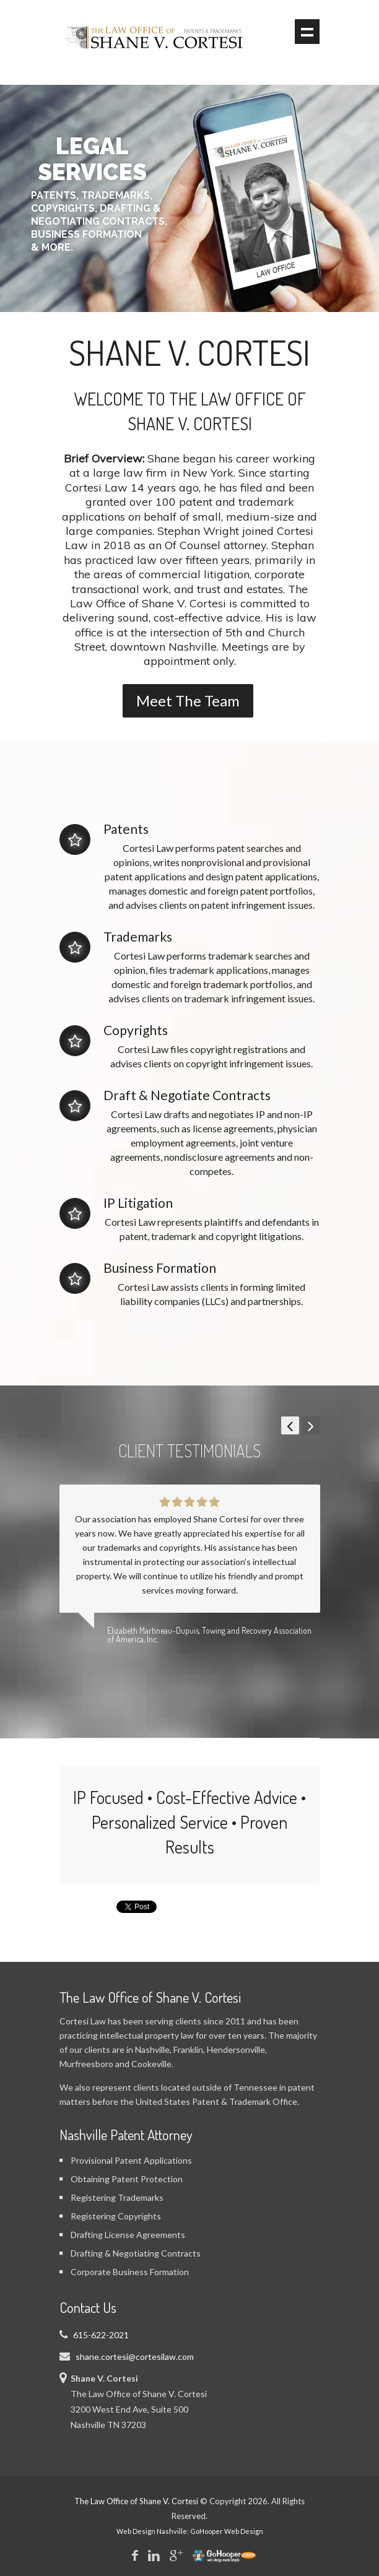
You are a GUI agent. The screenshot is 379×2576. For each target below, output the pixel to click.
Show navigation (307, 31)
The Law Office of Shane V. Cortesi (136, 2501)
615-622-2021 (101, 2335)
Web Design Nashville (151, 2531)
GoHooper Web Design (226, 2531)
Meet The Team (188, 700)
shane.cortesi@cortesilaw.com (135, 2356)
